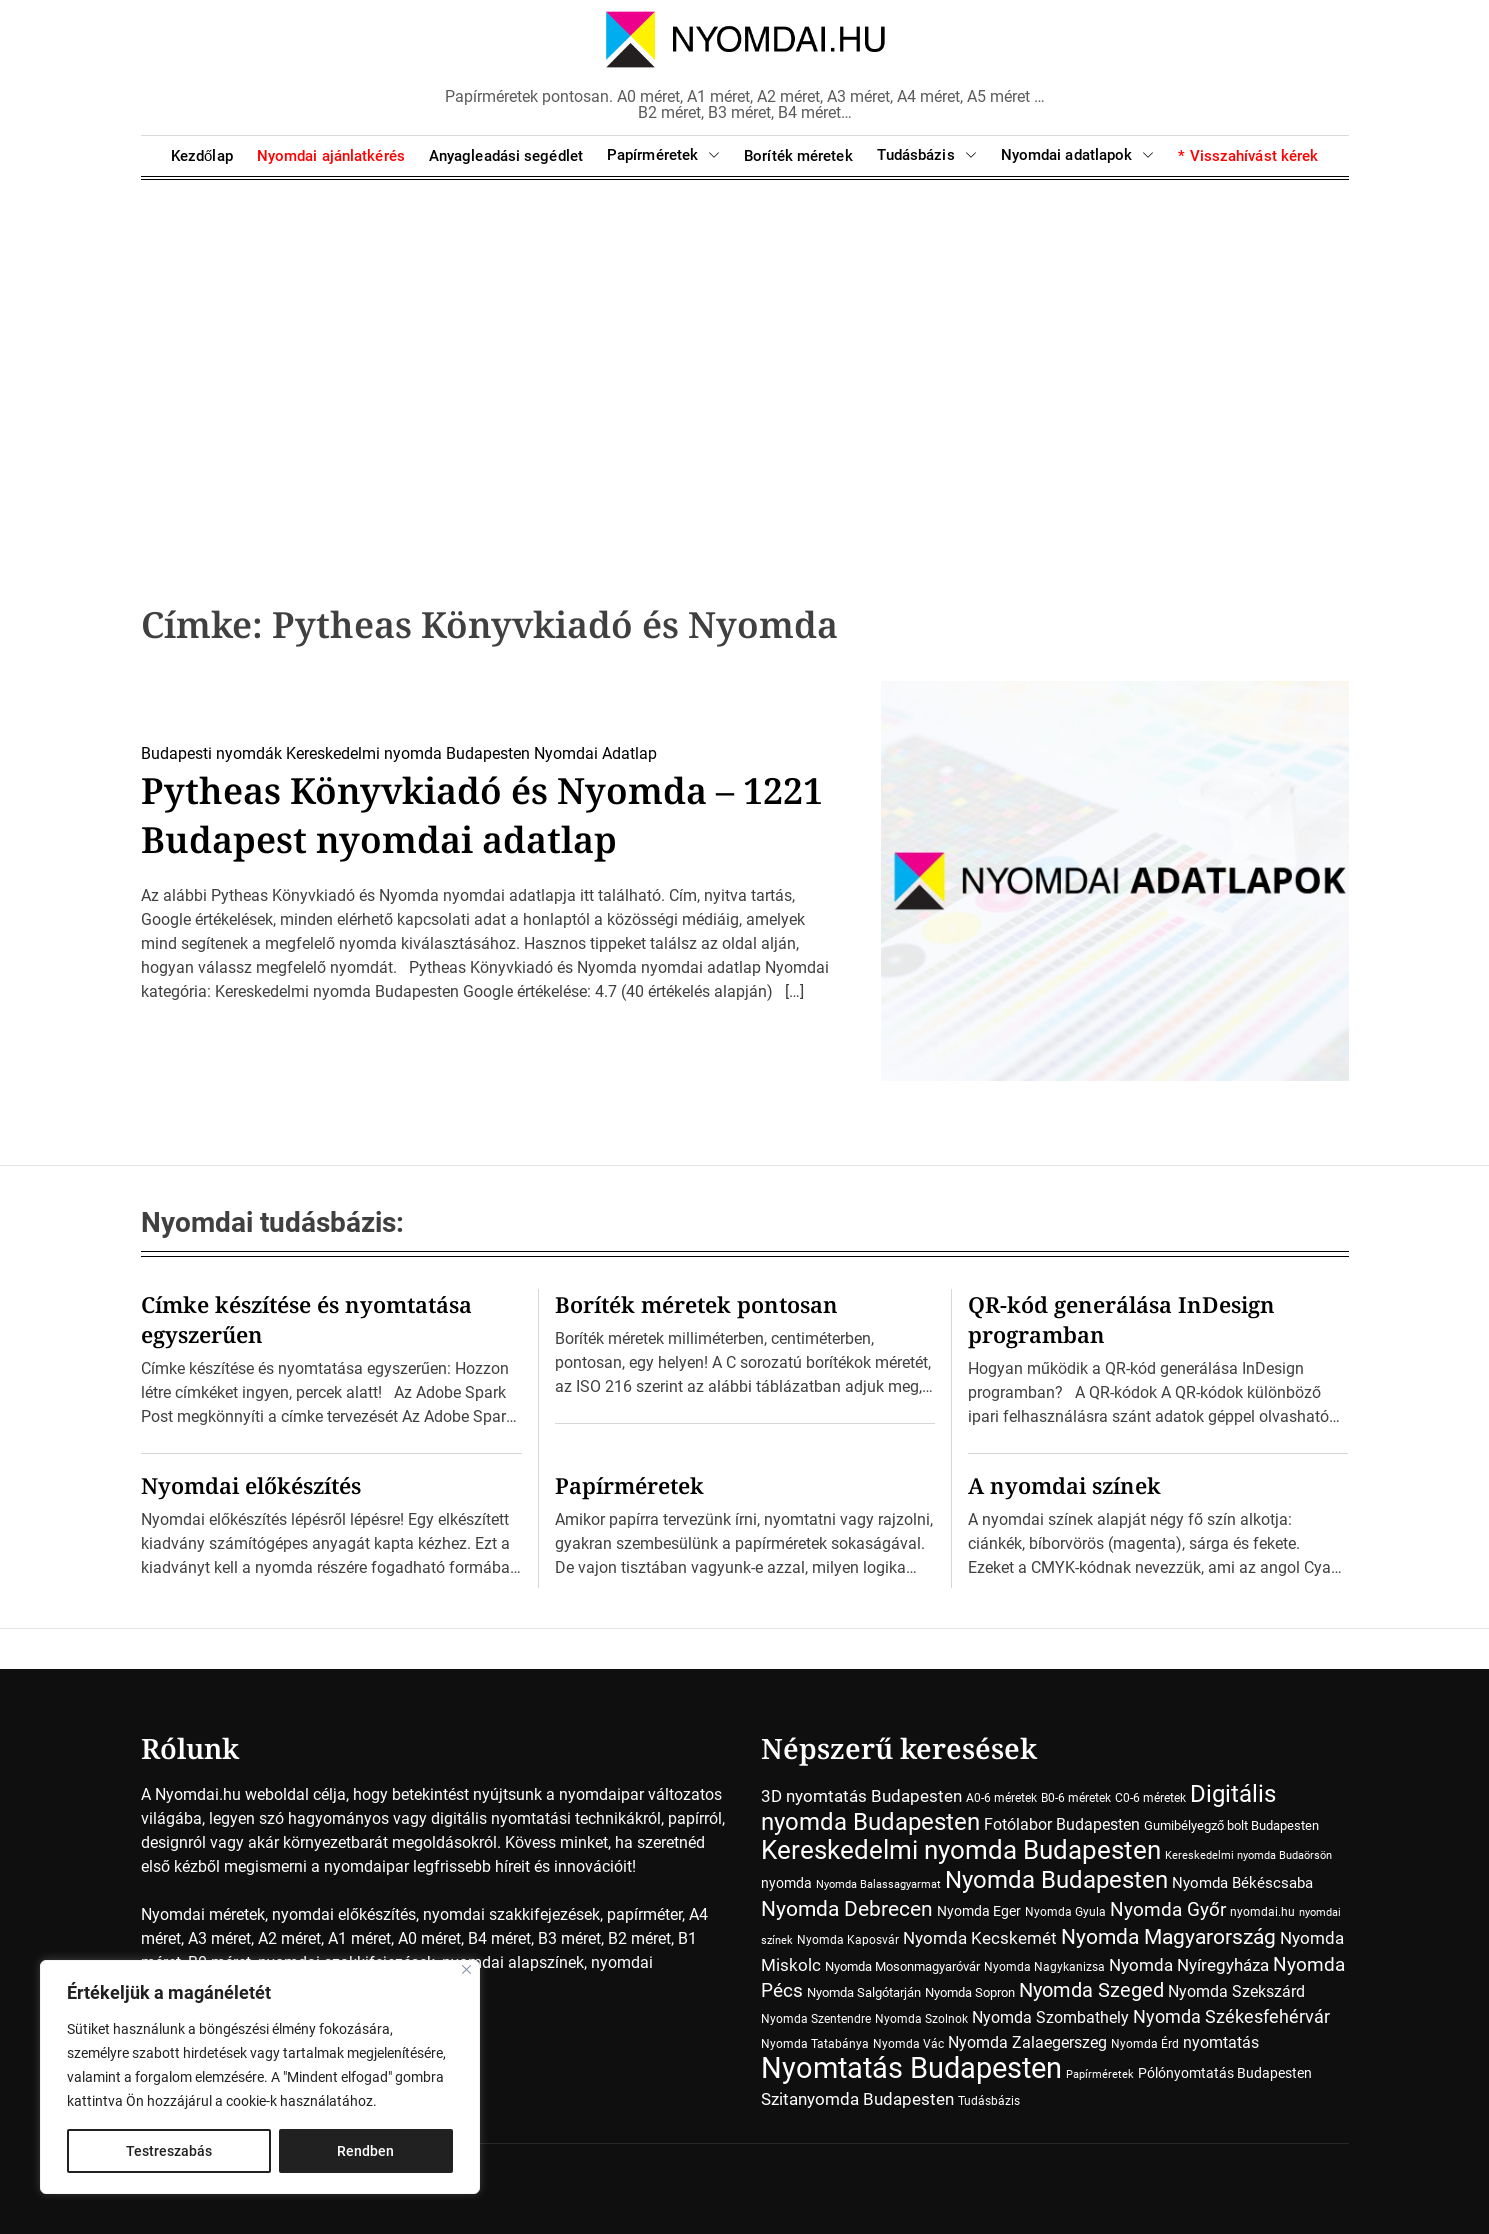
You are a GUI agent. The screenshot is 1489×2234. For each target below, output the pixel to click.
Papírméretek (663, 155)
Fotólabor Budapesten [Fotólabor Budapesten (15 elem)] (1062, 1824)
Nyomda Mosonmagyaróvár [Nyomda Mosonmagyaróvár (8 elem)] (902, 1966)
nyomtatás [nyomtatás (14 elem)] (1221, 2042)
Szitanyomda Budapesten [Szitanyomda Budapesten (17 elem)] (857, 2099)
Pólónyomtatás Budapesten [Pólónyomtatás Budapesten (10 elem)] (1225, 2073)
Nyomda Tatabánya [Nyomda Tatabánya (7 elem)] (815, 2044)
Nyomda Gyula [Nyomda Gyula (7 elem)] (1065, 1912)
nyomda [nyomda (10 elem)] (786, 1883)
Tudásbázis (927, 155)
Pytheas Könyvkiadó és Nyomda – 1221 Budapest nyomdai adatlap (482, 815)
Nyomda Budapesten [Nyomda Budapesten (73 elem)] (1056, 1879)
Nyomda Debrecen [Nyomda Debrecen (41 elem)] (847, 1908)
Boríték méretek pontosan (696, 1304)
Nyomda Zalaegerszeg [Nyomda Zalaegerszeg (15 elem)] (1027, 2042)
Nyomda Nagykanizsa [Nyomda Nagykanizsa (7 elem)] (1044, 1967)
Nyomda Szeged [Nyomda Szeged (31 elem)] (1091, 1990)
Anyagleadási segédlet (506, 156)
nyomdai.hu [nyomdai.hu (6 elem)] (1262, 1912)
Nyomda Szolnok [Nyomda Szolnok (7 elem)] (921, 2019)
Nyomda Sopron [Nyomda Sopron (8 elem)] (970, 1992)
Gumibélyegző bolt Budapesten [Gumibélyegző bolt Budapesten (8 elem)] (1231, 1825)
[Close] (466, 1969)
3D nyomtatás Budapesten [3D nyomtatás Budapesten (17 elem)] (861, 1796)
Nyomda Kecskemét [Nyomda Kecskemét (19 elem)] (980, 1938)
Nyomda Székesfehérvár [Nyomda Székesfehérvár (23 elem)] (1231, 2016)
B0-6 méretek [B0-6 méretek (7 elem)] (1076, 1798)
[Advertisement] (745, 360)
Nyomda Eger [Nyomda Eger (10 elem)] (979, 1911)
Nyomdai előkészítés (251, 1485)
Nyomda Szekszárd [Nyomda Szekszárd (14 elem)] (1236, 1991)
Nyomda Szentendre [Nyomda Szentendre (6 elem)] (816, 2019)
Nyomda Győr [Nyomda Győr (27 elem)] (1168, 1909)
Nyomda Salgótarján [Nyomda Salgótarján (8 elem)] (864, 1992)
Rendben (365, 2151)
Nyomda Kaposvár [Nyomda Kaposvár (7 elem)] (848, 1940)
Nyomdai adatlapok (1078, 155)
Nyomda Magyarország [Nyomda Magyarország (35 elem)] (1168, 1937)
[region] (260, 2077)
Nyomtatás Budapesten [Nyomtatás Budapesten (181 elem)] (911, 2068)
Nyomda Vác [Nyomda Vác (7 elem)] (908, 2044)
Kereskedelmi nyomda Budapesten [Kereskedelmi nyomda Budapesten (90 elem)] (961, 1850)
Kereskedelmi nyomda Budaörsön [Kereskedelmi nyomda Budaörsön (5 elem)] (1248, 1855)
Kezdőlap (202, 156)
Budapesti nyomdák (211, 753)
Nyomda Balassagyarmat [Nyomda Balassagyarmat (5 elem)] (878, 1884)
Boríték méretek (798, 156)
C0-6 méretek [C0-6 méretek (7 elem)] (1150, 1798)
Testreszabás (169, 2151)
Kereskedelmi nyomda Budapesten (408, 753)
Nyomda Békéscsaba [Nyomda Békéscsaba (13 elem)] (1242, 1883)
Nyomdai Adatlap (595, 753)
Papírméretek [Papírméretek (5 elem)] (1100, 2074)
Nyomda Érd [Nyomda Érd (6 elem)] (1145, 2044)
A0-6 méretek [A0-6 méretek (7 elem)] (1001, 1798)
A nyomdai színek (1064, 1485)
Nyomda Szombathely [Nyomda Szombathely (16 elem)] (1050, 2017)
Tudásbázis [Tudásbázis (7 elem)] (989, 2101)
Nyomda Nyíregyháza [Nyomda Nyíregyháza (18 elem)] (1189, 1965)
